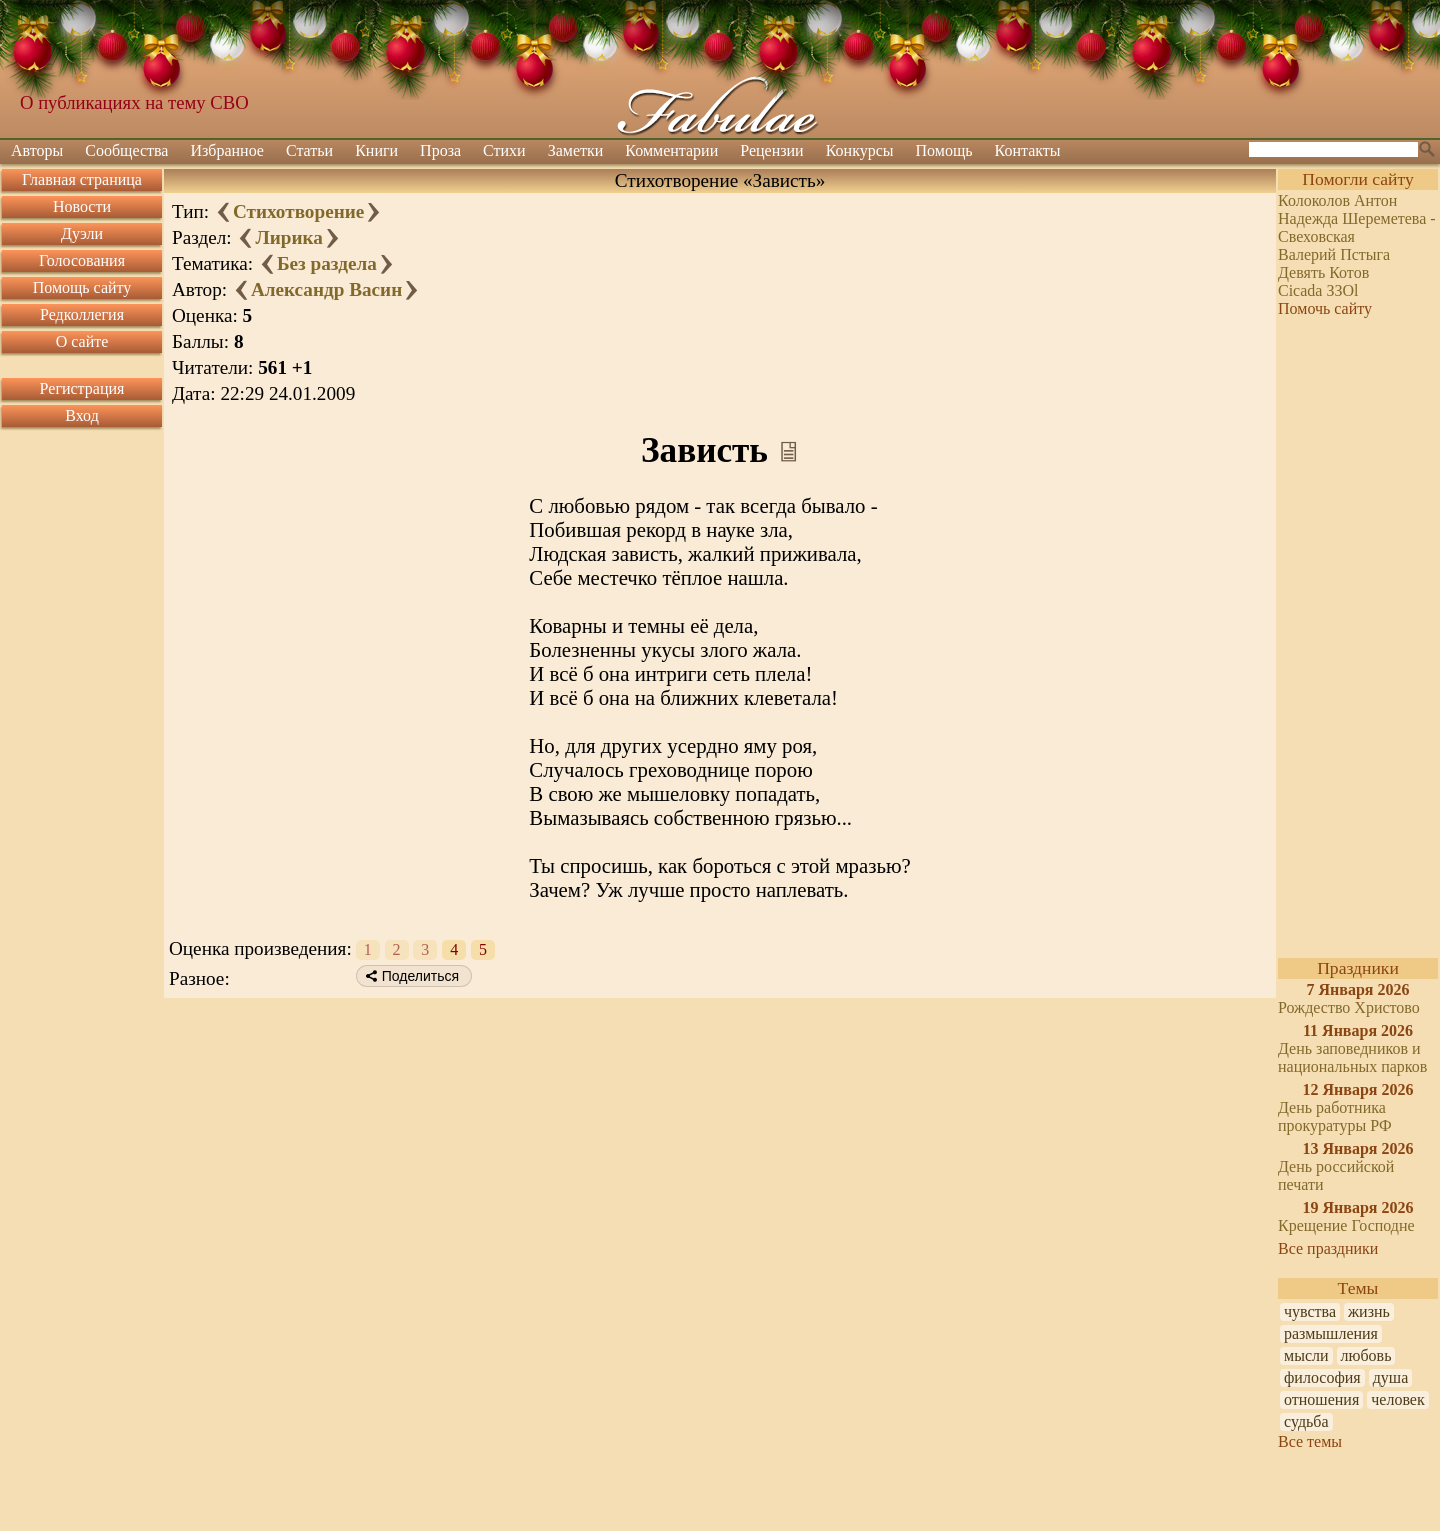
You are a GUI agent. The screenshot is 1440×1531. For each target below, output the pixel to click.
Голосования (82, 260)
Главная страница (82, 179)
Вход (82, 415)
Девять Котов (1323, 272)
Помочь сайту (1325, 308)
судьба (1306, 1421)
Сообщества (126, 150)
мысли (1306, 1355)
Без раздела (327, 263)
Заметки (576, 150)
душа (1391, 1377)
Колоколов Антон (1337, 200)
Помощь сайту (82, 287)
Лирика (288, 237)
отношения (1321, 1399)
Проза (440, 150)
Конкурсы (860, 150)
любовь (1366, 1355)
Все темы (1310, 1441)
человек (1397, 1399)
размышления (1331, 1333)
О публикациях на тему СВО (134, 102)
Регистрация (82, 388)
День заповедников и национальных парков (1352, 1057)
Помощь (944, 150)
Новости (82, 206)
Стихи (504, 150)
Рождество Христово (1349, 1007)
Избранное (227, 150)
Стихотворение (298, 211)
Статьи (309, 150)
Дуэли (82, 233)
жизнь (1369, 1311)
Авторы (37, 150)
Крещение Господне (1346, 1225)
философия (1322, 1377)
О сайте (82, 341)
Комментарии (671, 150)
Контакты (1028, 150)
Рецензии (771, 150)
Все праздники (1328, 1248)
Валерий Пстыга (1334, 254)
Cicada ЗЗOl (1318, 290)
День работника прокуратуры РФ (1335, 1116)
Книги (376, 150)
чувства (1310, 1311)
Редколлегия (82, 314)
